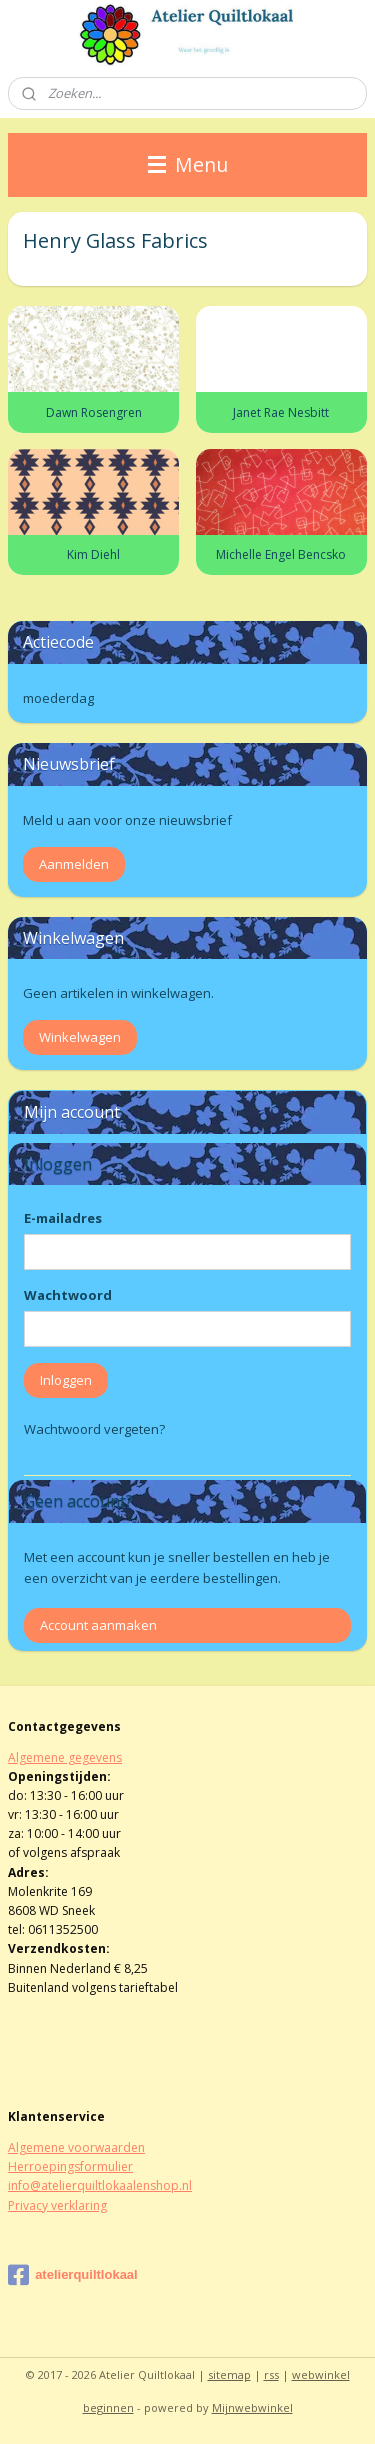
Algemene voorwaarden (76, 2147)
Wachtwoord (68, 1295)
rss (271, 2374)
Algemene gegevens (65, 1757)
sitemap (229, 2374)
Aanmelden (74, 864)
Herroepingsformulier (70, 2166)
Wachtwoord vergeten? (94, 1429)
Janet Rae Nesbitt (281, 411)
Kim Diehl (93, 554)
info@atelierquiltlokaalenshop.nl (100, 2185)
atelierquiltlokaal (73, 2275)
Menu (188, 164)
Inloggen (66, 1380)
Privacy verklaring (57, 2205)
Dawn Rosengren (94, 411)
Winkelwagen (80, 1037)
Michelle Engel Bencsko (281, 554)
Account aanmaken (98, 1625)
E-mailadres (63, 1218)
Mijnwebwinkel (252, 2407)
